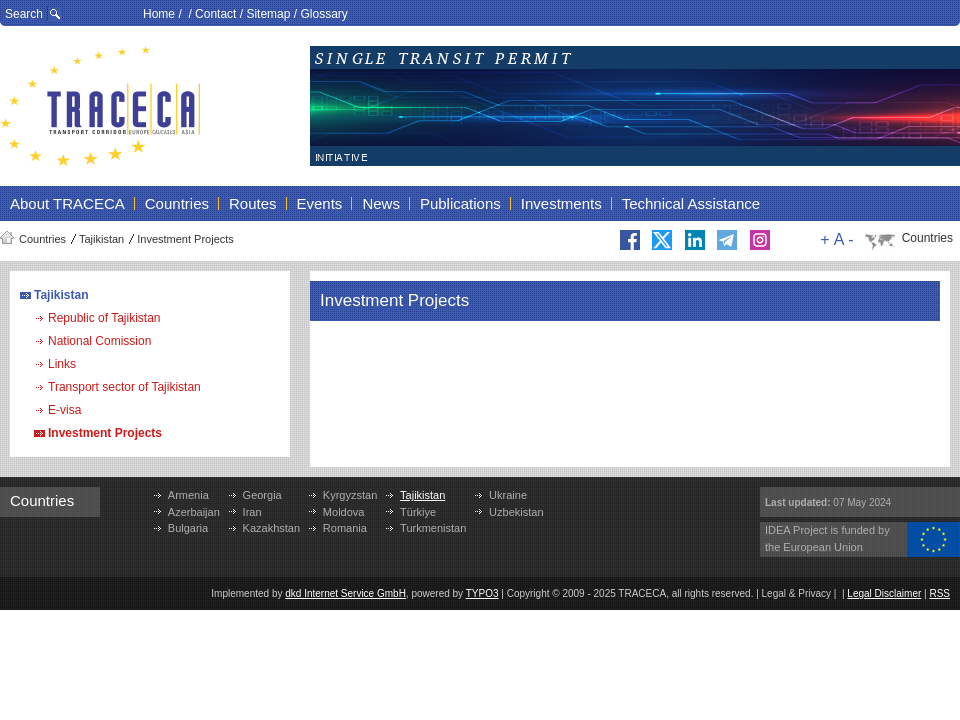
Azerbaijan (194, 512)
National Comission (99, 341)
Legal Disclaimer (884, 593)
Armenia (188, 495)
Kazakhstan (271, 528)
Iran (252, 512)
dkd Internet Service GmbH (345, 593)
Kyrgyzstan (350, 495)
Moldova (344, 512)
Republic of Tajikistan (104, 318)
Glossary (323, 14)
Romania (345, 528)
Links (62, 364)
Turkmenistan (433, 528)
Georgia (262, 495)
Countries (42, 239)
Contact (215, 14)
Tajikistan (101, 239)
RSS (939, 593)
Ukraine (508, 495)
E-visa (64, 410)
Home (159, 14)
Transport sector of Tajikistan (124, 387)
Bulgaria (188, 528)
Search (24, 14)
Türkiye (418, 512)
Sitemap (268, 14)
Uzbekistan (516, 512)
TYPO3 (482, 593)
